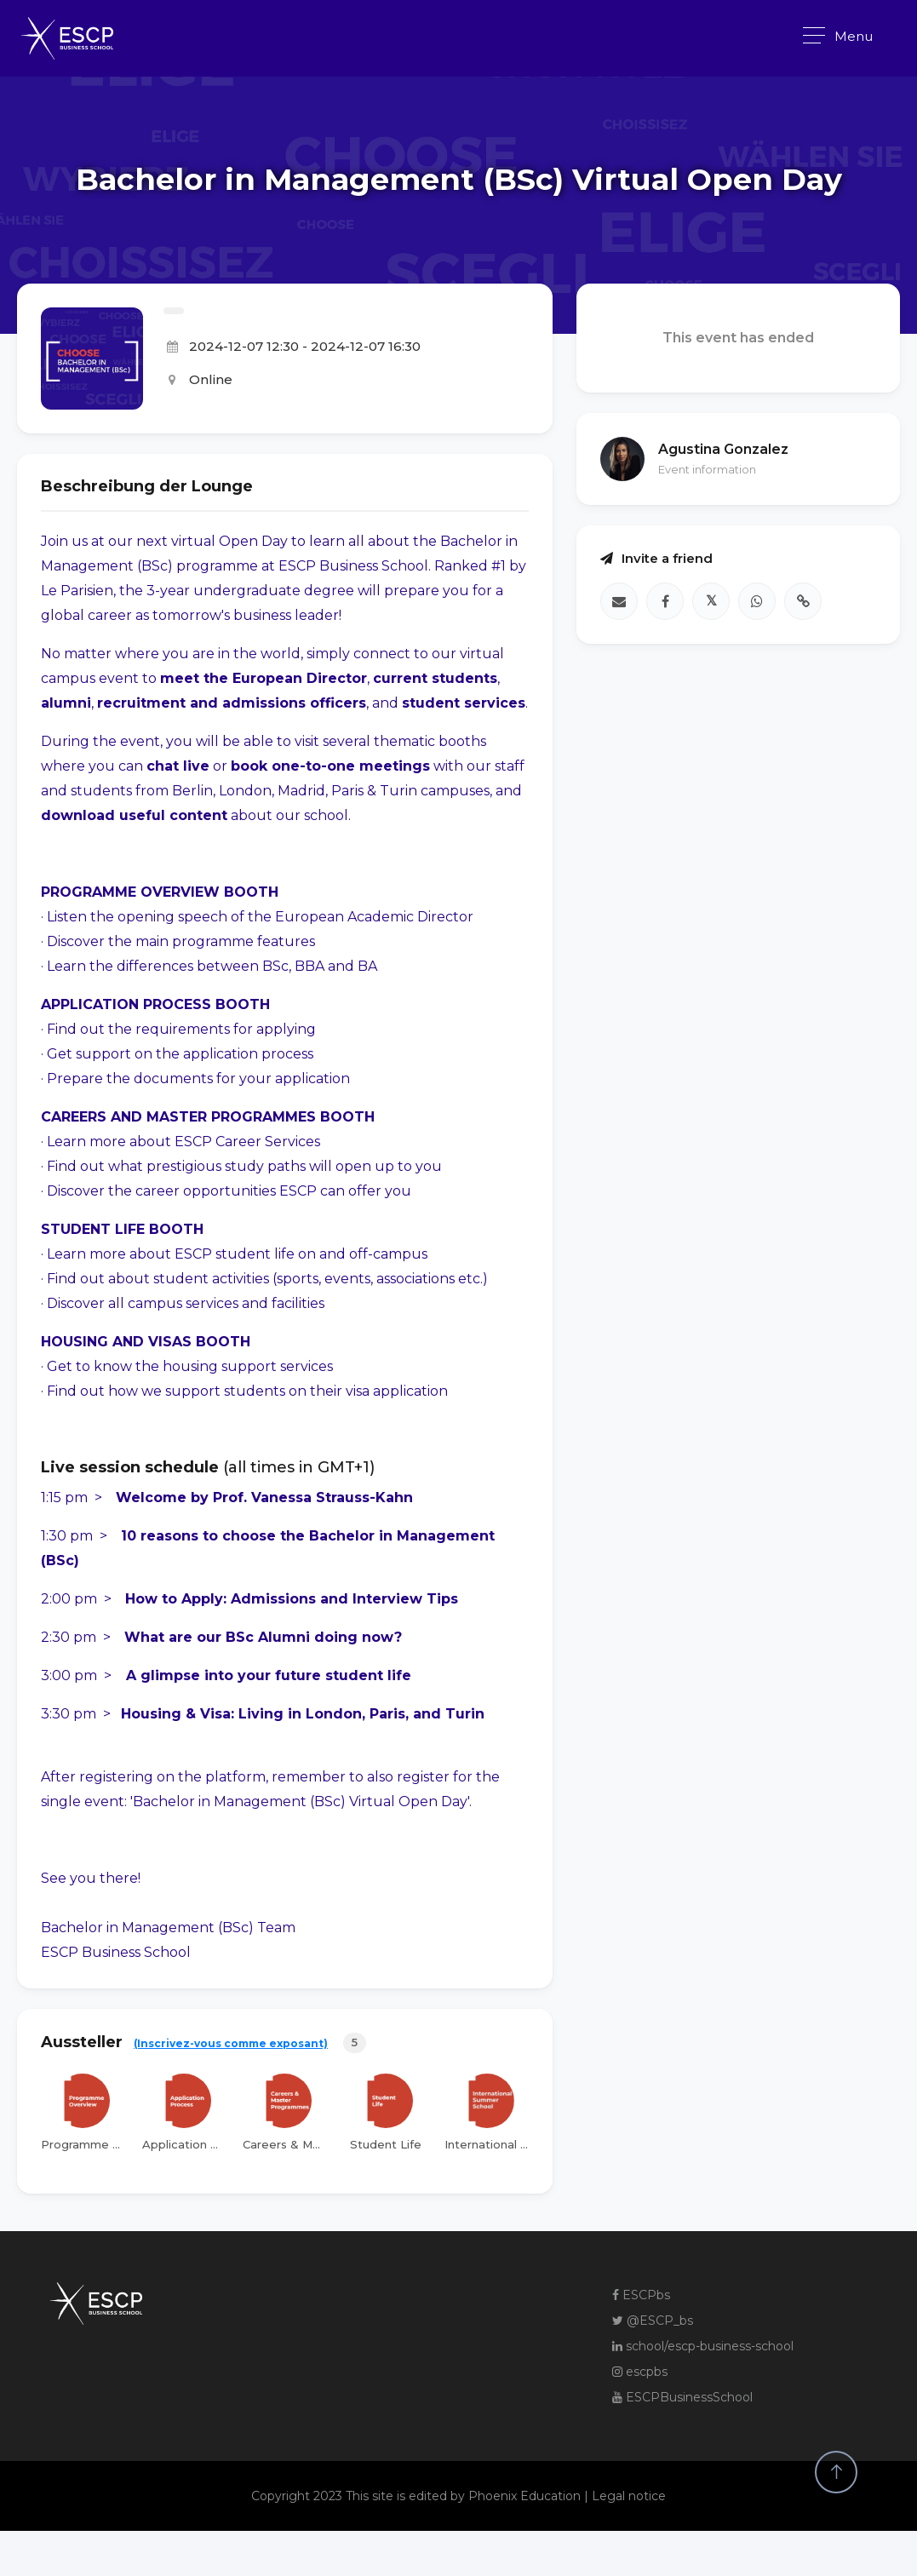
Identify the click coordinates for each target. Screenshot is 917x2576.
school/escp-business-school (703, 2346)
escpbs (640, 2371)
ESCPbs (641, 2295)
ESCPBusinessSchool (682, 2397)
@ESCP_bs (652, 2320)
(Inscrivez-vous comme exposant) (231, 2043)
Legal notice (629, 2496)
